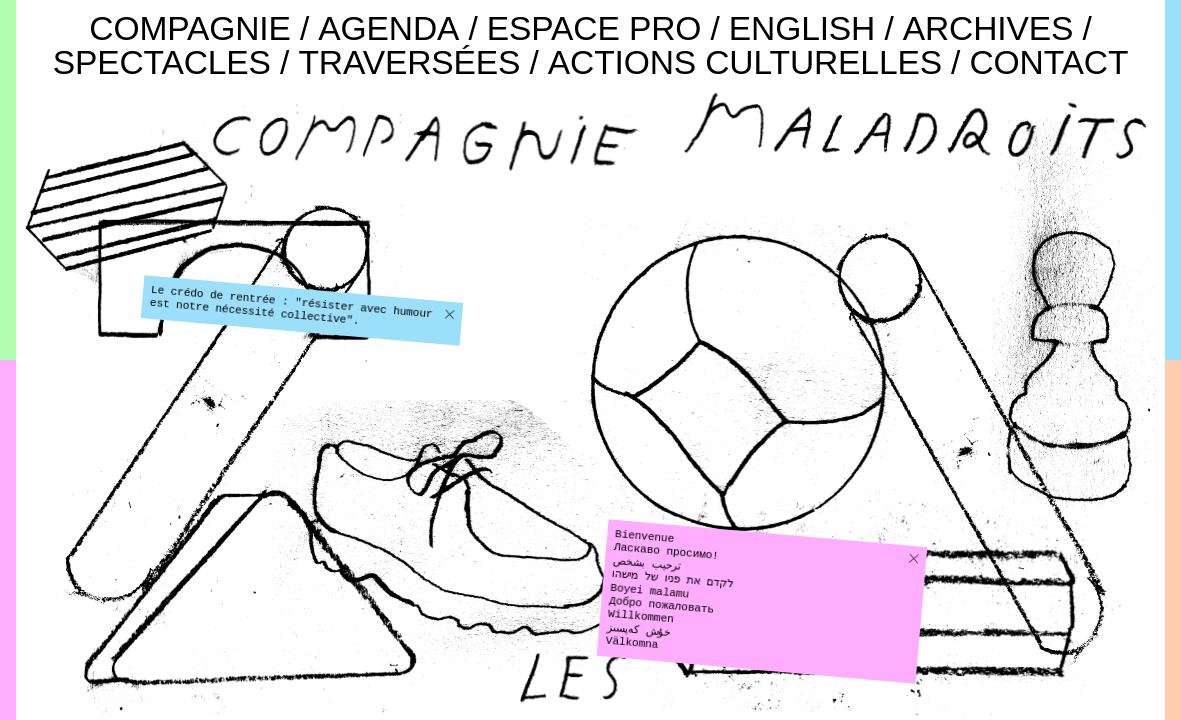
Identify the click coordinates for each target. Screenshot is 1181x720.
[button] (449, 315)
